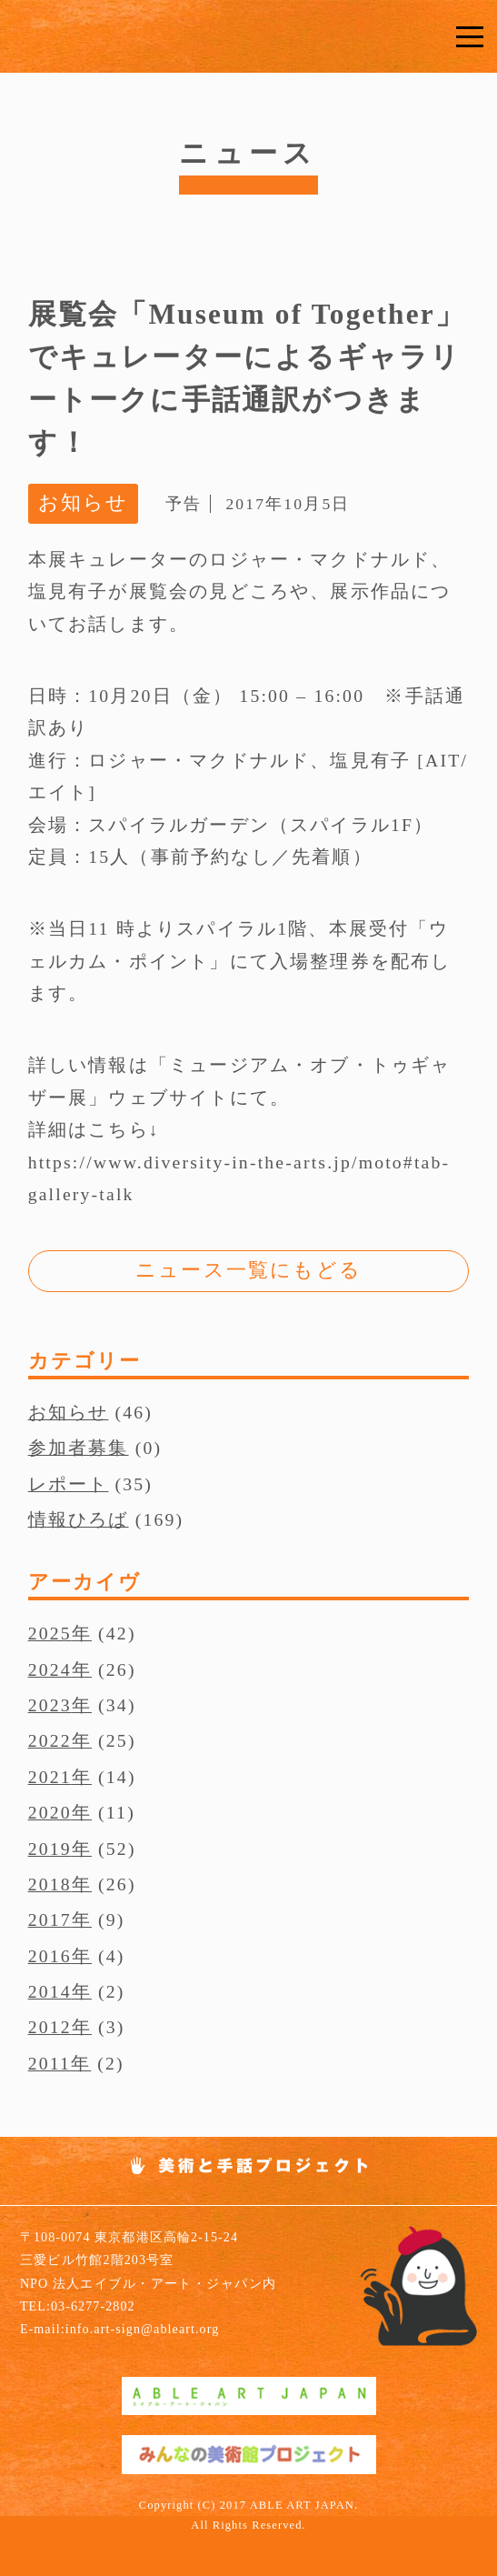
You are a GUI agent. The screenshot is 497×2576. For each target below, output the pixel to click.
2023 (50, 1705)
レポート (68, 1484)
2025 (50, 1633)
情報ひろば (78, 1519)
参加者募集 (78, 1448)
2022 (50, 1740)
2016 (50, 1956)
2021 (50, 1777)
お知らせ (68, 1412)
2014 (50, 1991)
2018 (50, 1884)
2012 (50, 2027)
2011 (49, 2063)
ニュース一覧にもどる (248, 1270)
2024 (50, 1669)
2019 (50, 1849)
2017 (50, 1919)
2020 (50, 1812)
